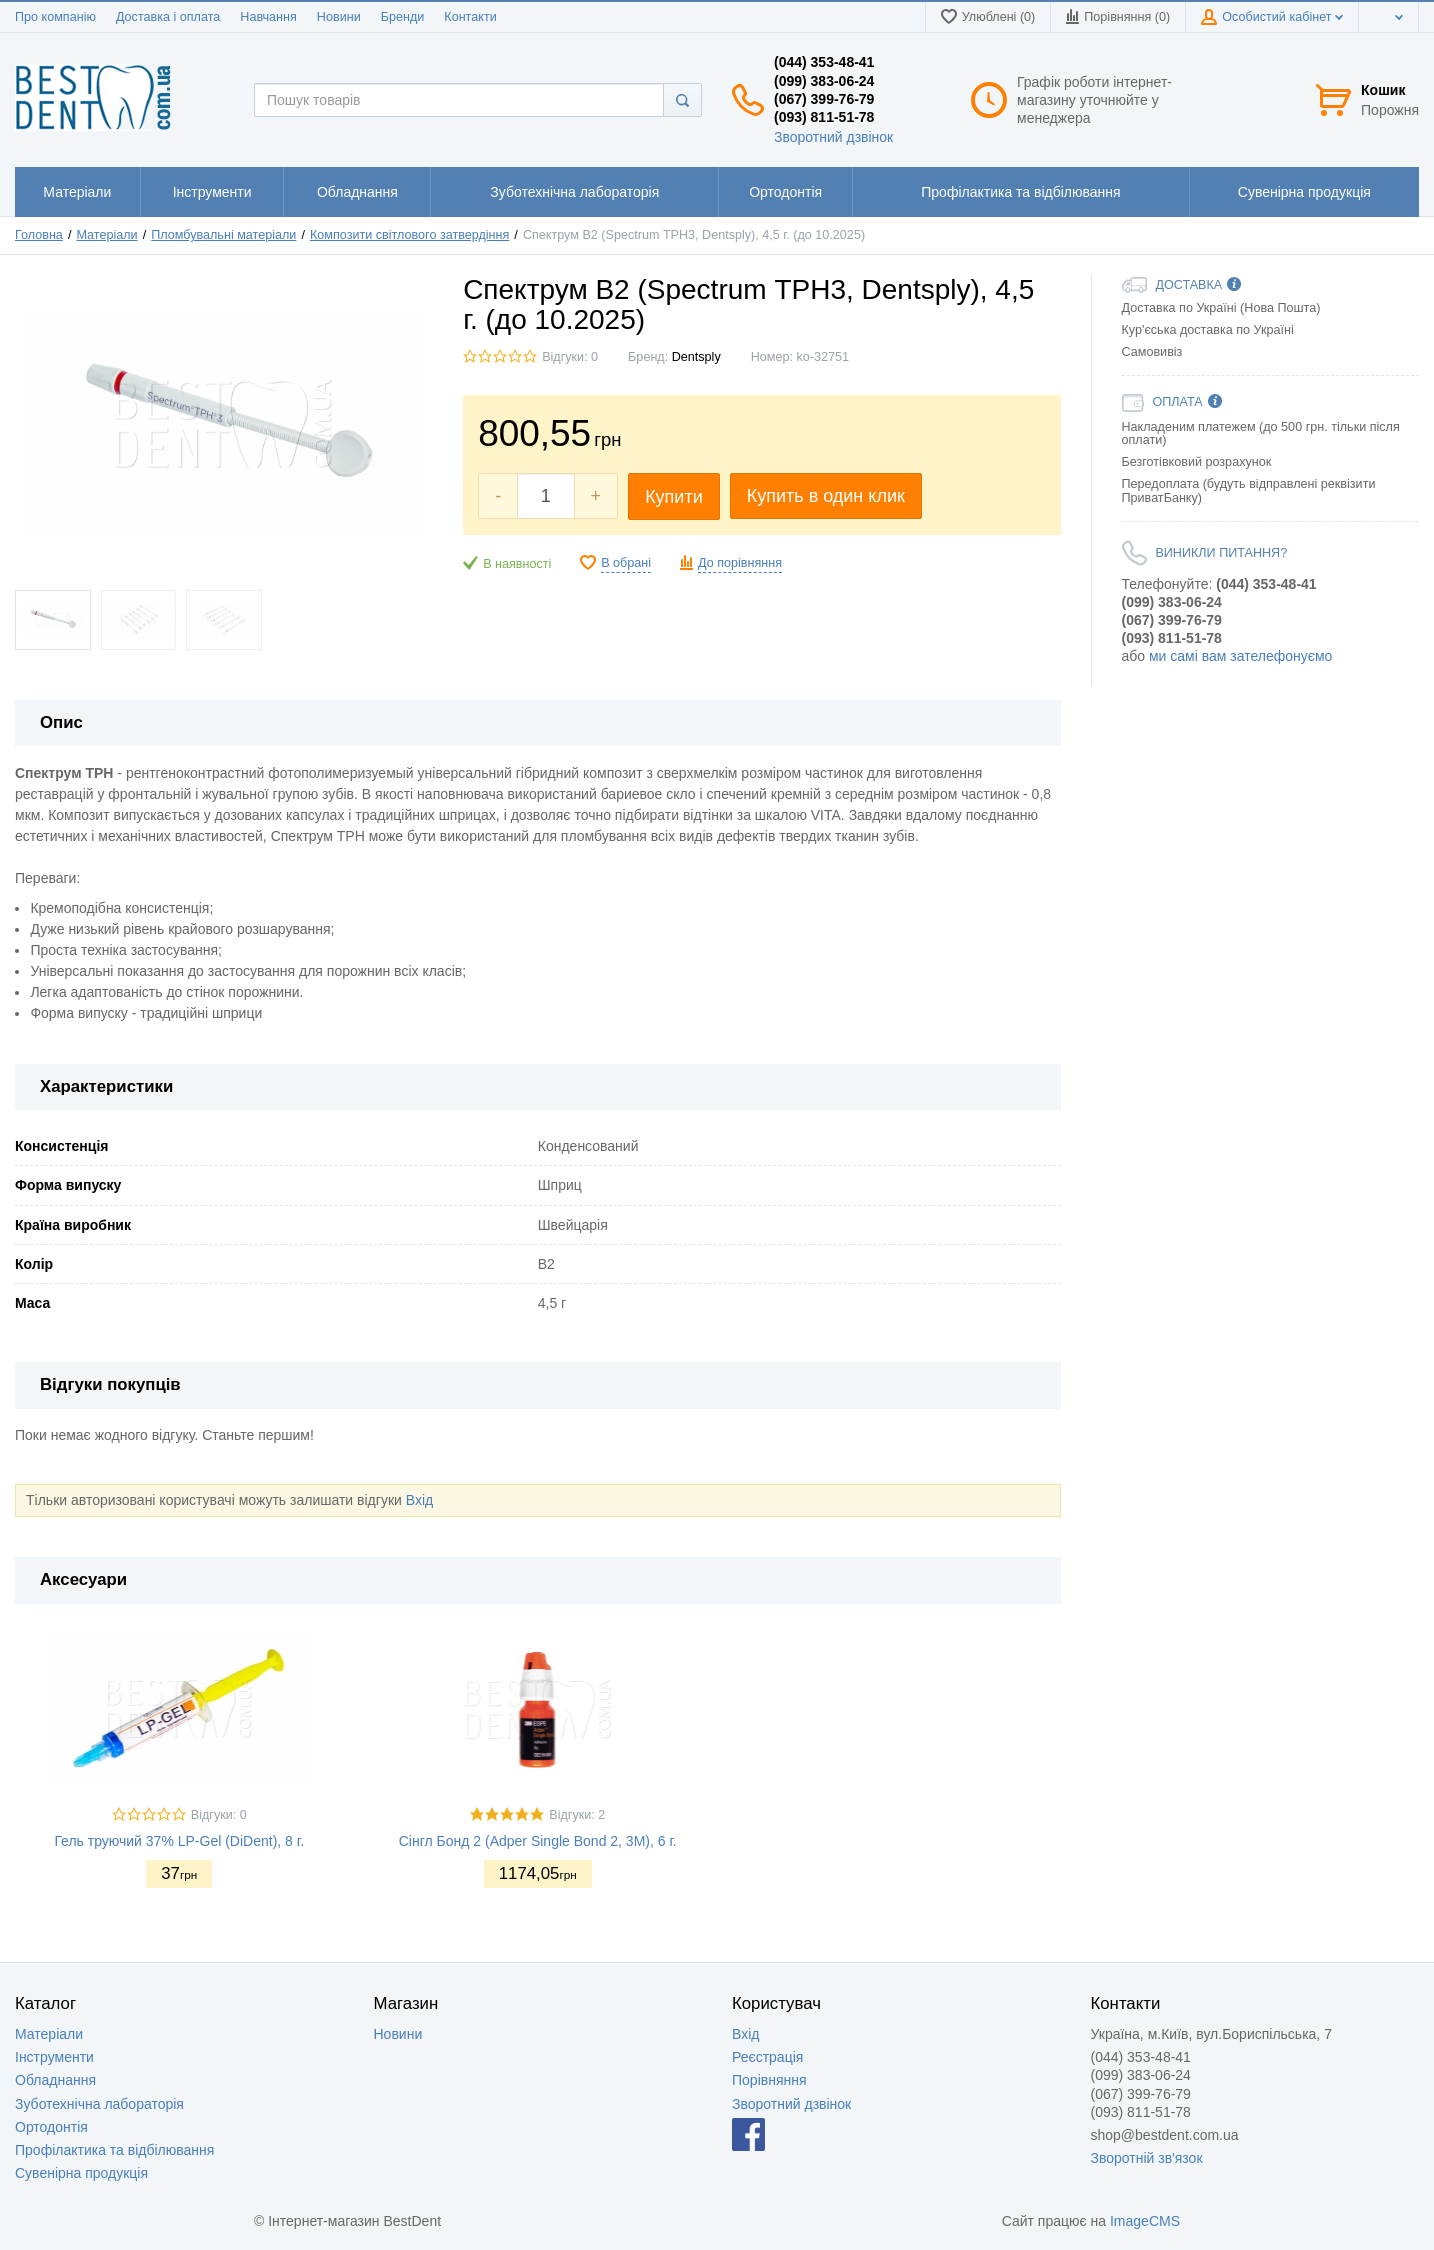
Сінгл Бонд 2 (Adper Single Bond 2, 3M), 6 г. (538, 1841)
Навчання (268, 17)
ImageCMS (1145, 2221)
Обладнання (55, 2080)
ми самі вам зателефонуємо (1240, 656)
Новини (339, 17)
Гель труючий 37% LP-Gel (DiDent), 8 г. (179, 1841)
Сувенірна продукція (81, 2173)
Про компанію (55, 17)
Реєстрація (767, 2057)
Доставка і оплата (168, 17)
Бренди (403, 17)
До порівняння (740, 563)
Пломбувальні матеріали (223, 235)
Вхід (419, 1500)
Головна (39, 235)
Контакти (470, 17)
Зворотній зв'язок (1147, 2158)
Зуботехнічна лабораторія (99, 2104)
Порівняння (769, 2080)
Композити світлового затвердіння (409, 235)
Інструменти (54, 2057)
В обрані (626, 563)
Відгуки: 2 (577, 1815)
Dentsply (696, 357)
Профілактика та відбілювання (114, 2150)
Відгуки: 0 (570, 357)
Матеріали (106, 235)
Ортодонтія (51, 2127)
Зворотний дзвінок (833, 137)
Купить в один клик (826, 496)
